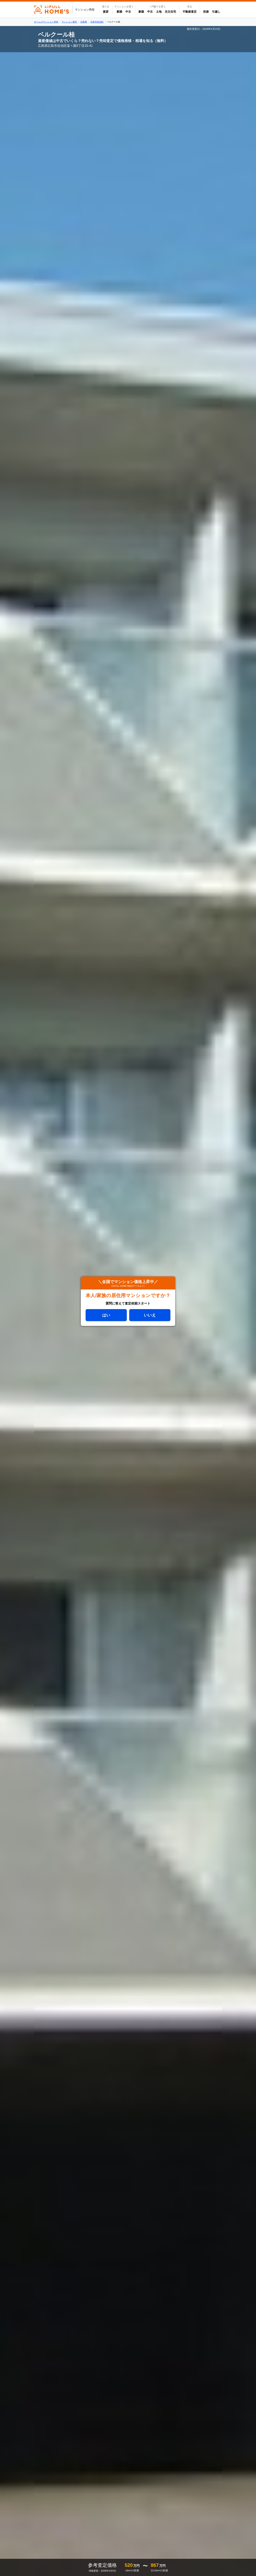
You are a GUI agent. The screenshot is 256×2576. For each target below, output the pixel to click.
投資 (206, 11)
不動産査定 (190, 11)
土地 (159, 11)
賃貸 (105, 11)
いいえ (150, 1315)
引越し (216, 11)
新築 (120, 11)
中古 (129, 11)
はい (106, 1315)
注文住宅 (170, 11)
